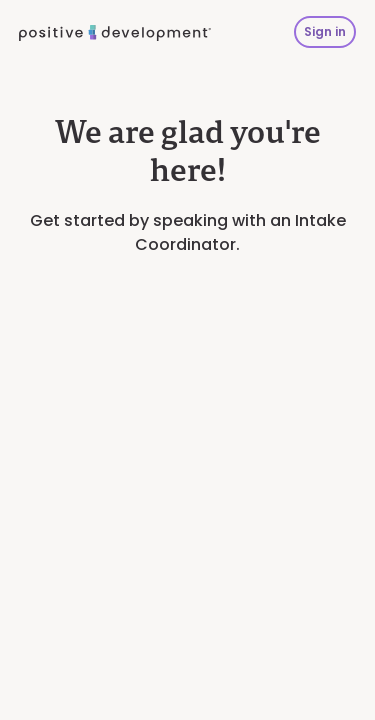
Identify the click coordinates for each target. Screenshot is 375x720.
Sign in (325, 31)
